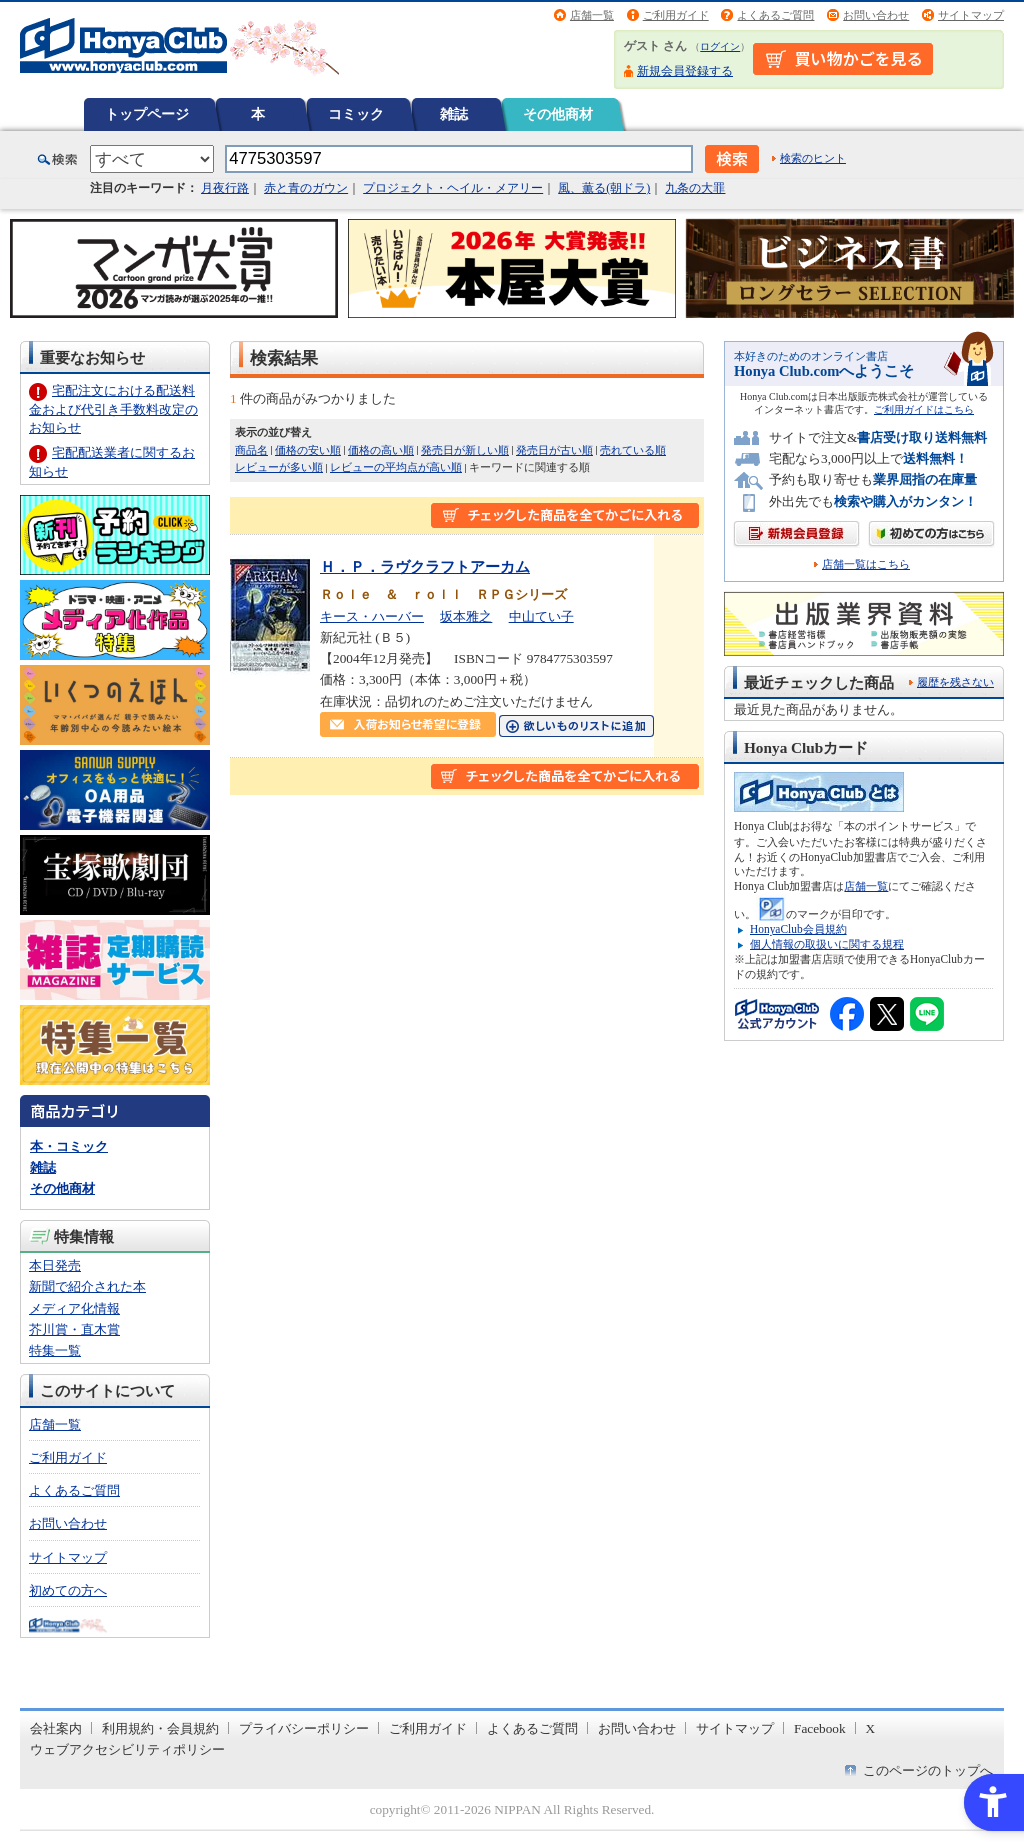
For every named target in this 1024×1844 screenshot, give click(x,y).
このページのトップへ (928, 1770)
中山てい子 (541, 616)
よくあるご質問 (775, 15)
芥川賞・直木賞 (74, 1329)
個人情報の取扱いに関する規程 (827, 944)
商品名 (251, 450)
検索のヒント (813, 158)
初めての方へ (68, 1590)
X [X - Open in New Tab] (871, 1728)
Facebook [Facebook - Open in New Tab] (820, 1728)
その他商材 (558, 114)
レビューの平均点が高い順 (396, 467)
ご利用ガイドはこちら (924, 409)
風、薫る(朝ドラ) (604, 188)
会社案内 (56, 1728)
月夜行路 (225, 188)
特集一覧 (55, 1350)
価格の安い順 (308, 450)
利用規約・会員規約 (160, 1728)
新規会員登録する (685, 71)
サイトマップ (971, 15)
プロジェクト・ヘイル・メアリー (453, 188)
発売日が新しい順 (465, 450)
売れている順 (633, 450)
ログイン (720, 46)
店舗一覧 (592, 15)
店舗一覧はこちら (866, 564)
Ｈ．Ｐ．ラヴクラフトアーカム (425, 566)
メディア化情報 (74, 1308)
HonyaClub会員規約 (798, 929)
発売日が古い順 (554, 450)
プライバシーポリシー (304, 1728)
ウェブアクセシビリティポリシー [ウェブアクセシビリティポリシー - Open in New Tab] (127, 1749)
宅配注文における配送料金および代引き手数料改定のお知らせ (113, 408)
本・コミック (69, 1146)
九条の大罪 (695, 188)
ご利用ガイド (676, 15)
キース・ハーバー (372, 616)
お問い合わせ (876, 15)
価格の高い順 (381, 450)
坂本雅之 (466, 616)
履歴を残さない (955, 682)
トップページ (147, 114)
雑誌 (454, 114)
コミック (356, 114)
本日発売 (55, 1265)
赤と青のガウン (306, 188)
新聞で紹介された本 (87, 1286)
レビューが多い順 (279, 467)
